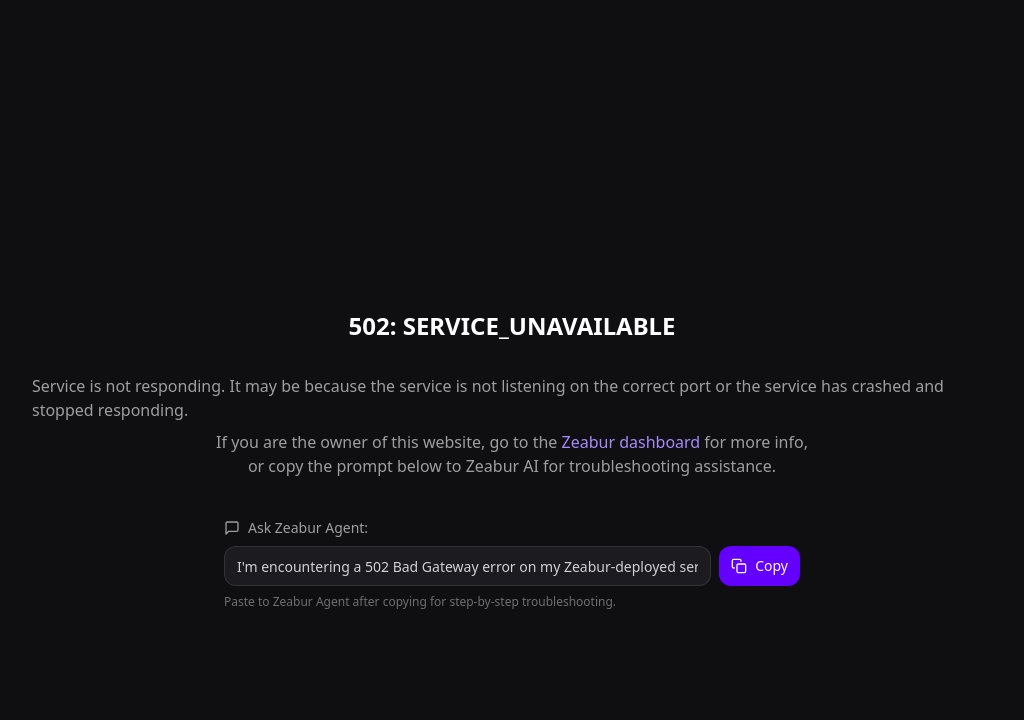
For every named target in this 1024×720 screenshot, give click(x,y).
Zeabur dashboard (631, 442)
